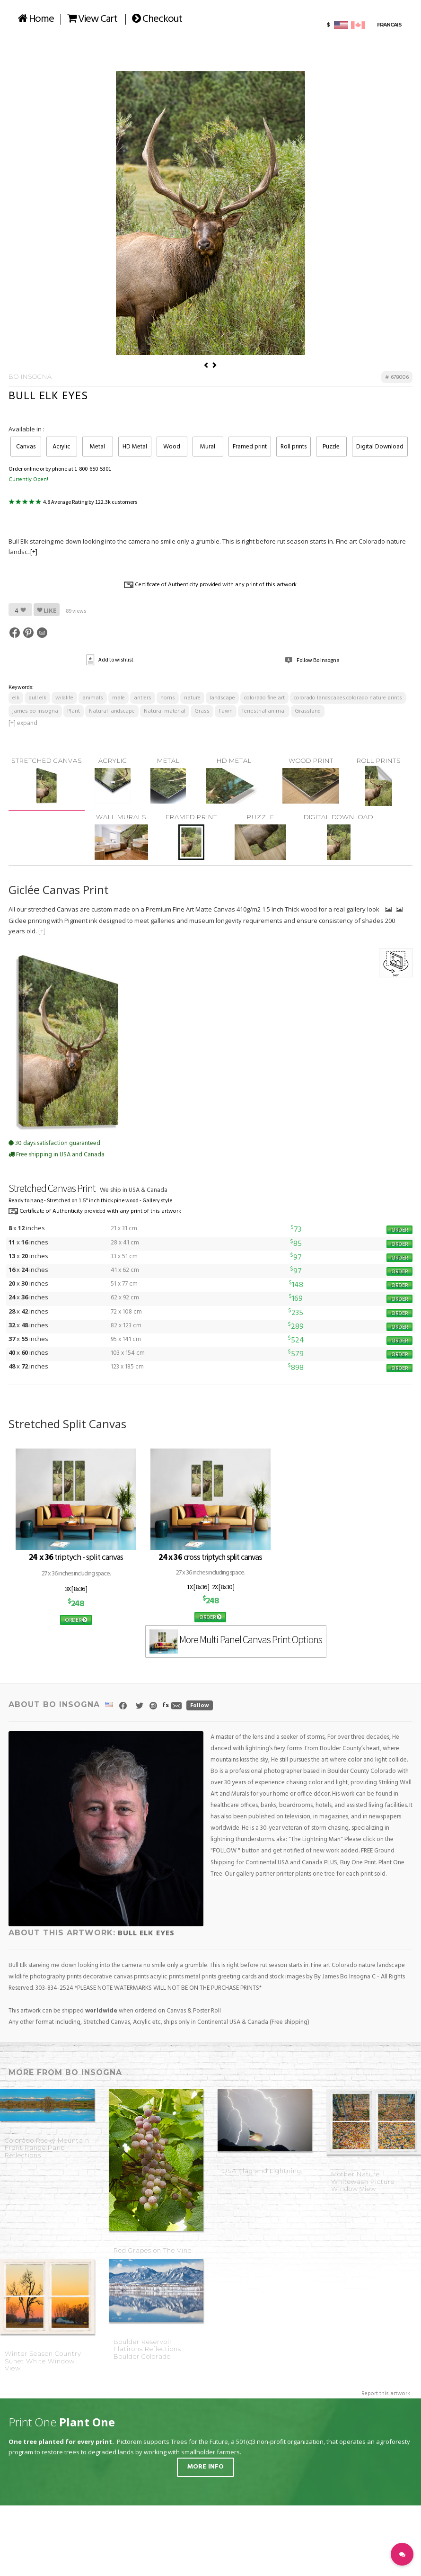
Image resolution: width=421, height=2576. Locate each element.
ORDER (399, 1229)
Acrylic (61, 447)
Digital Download (379, 447)
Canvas (25, 447)
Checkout (157, 19)
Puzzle (331, 447)
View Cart (92, 19)
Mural (207, 447)
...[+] (32, 552)
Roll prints (294, 447)
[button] (402, 2554)
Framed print (250, 447)
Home (36, 19)
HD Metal (135, 447)
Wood (171, 447)
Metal (97, 447)
